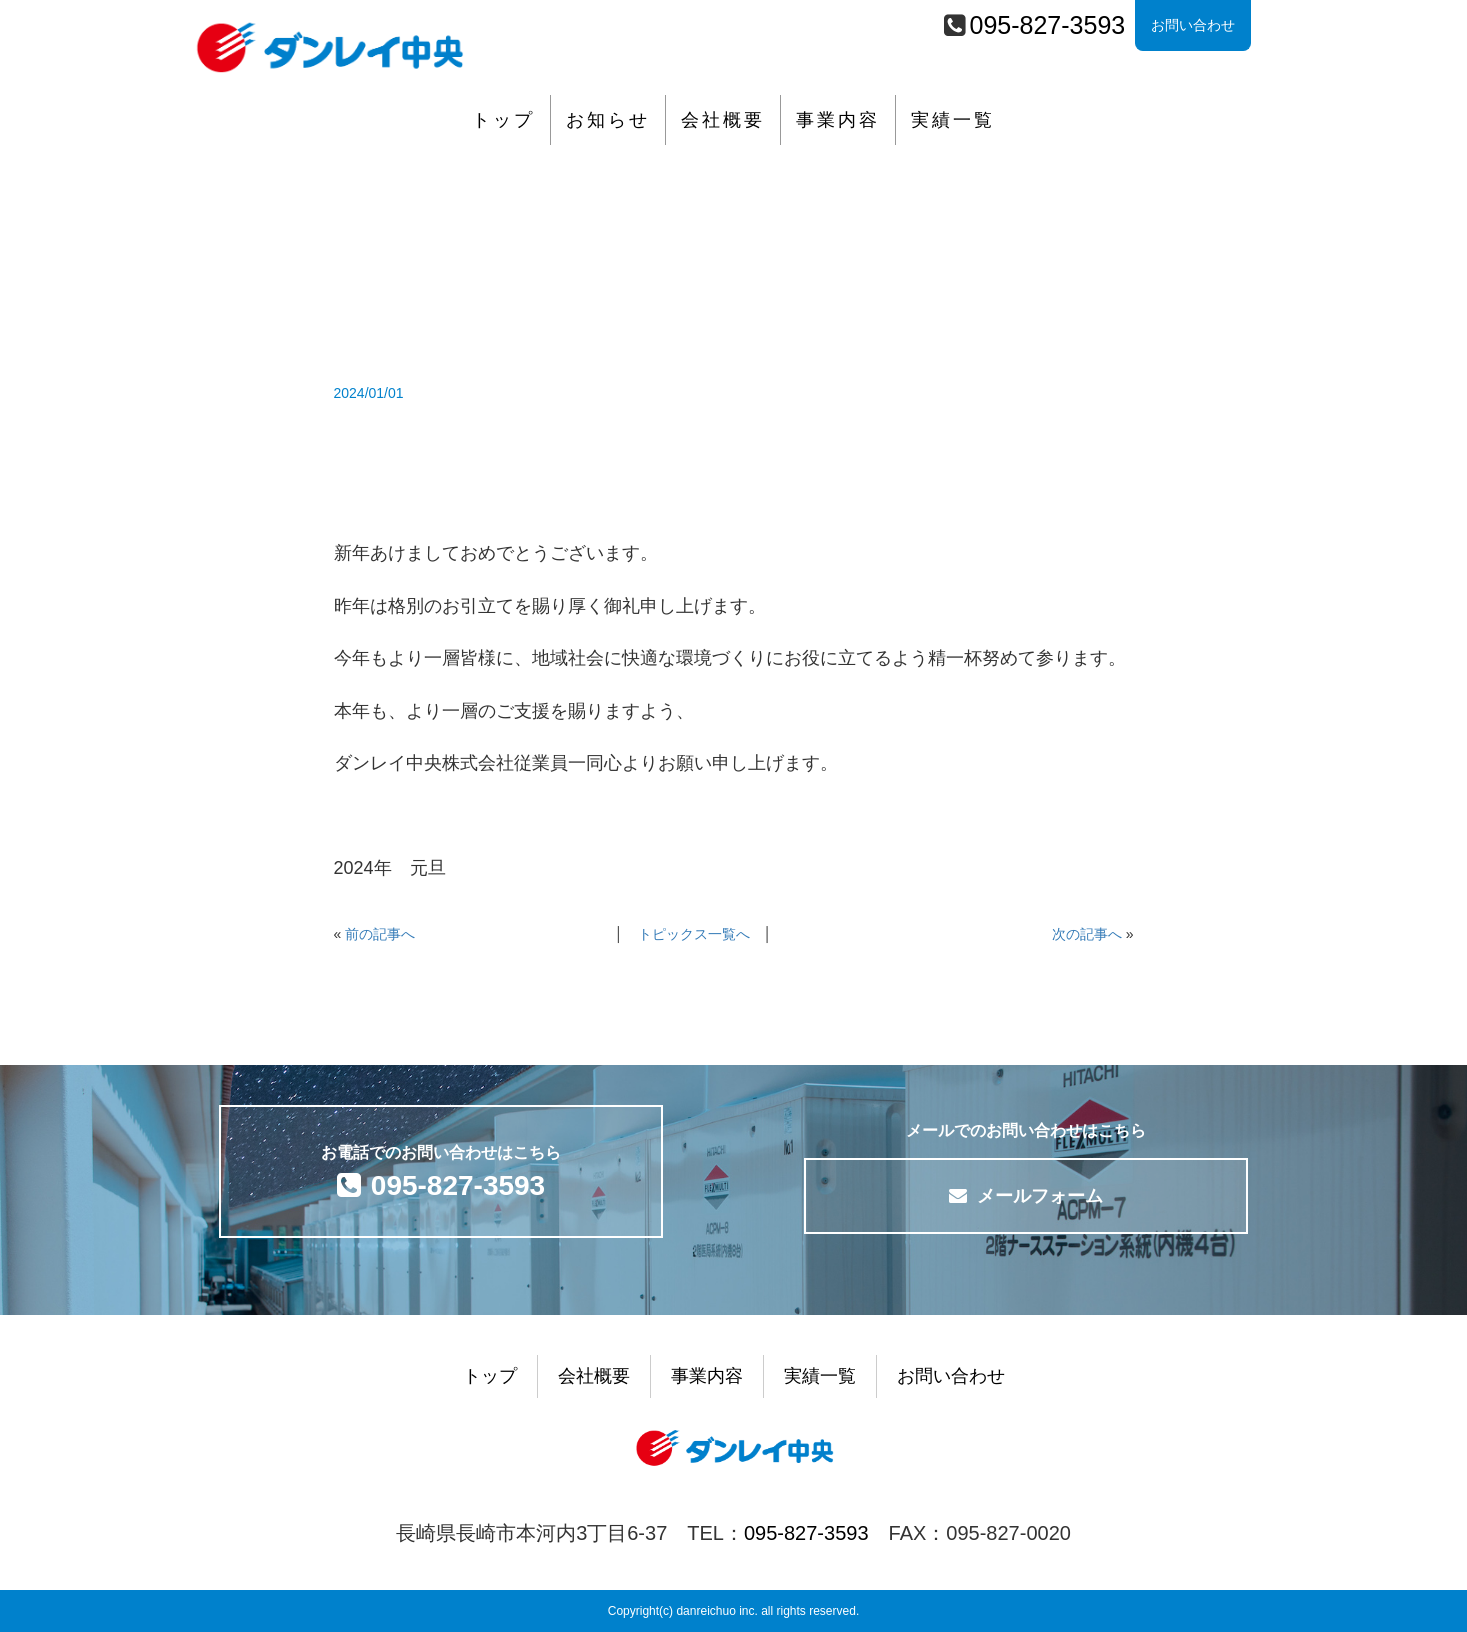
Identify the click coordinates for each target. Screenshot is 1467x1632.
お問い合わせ (1193, 25)
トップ (503, 120)
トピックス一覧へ (694, 934)
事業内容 (838, 120)
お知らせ (608, 120)
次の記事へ (1087, 934)
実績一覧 (953, 120)
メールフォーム (1026, 1196)
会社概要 (723, 120)
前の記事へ (380, 934)
